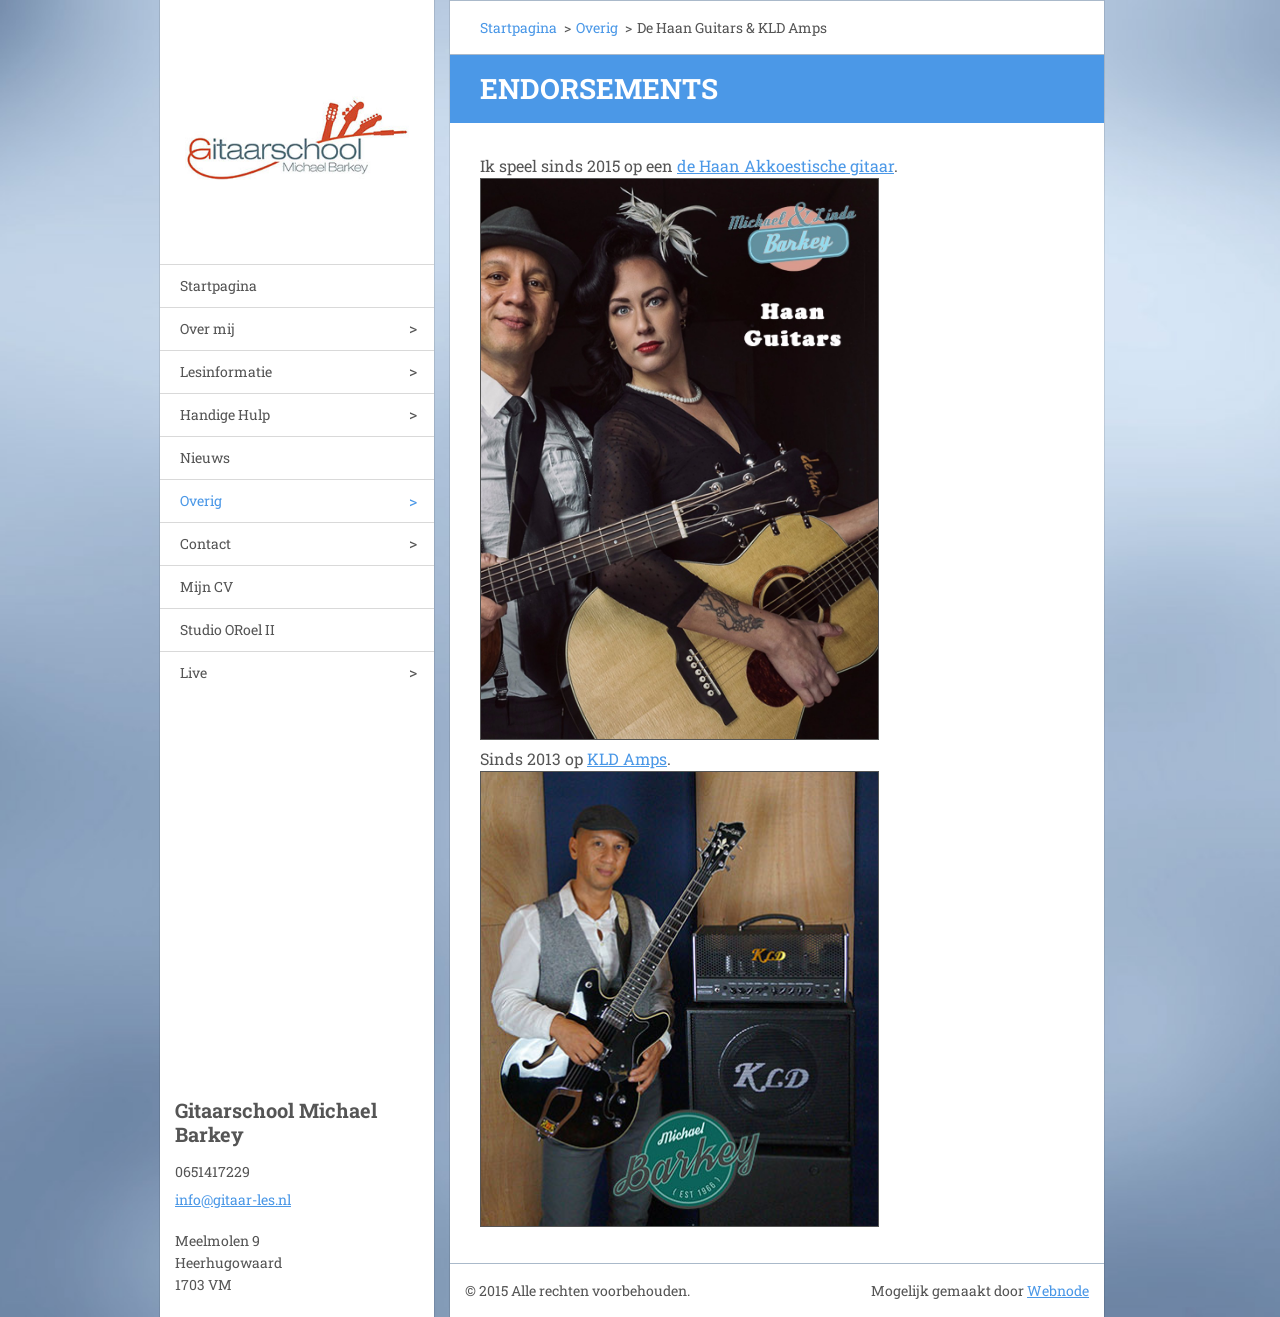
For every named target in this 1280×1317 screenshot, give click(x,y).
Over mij (207, 328)
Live (193, 672)
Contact (205, 543)
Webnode (1058, 1290)
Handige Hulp (225, 414)
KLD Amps (627, 758)
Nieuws (205, 457)
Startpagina (218, 285)
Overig (201, 500)
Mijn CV (206, 586)
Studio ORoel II (227, 629)
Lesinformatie (226, 371)
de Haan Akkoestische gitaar (785, 165)
